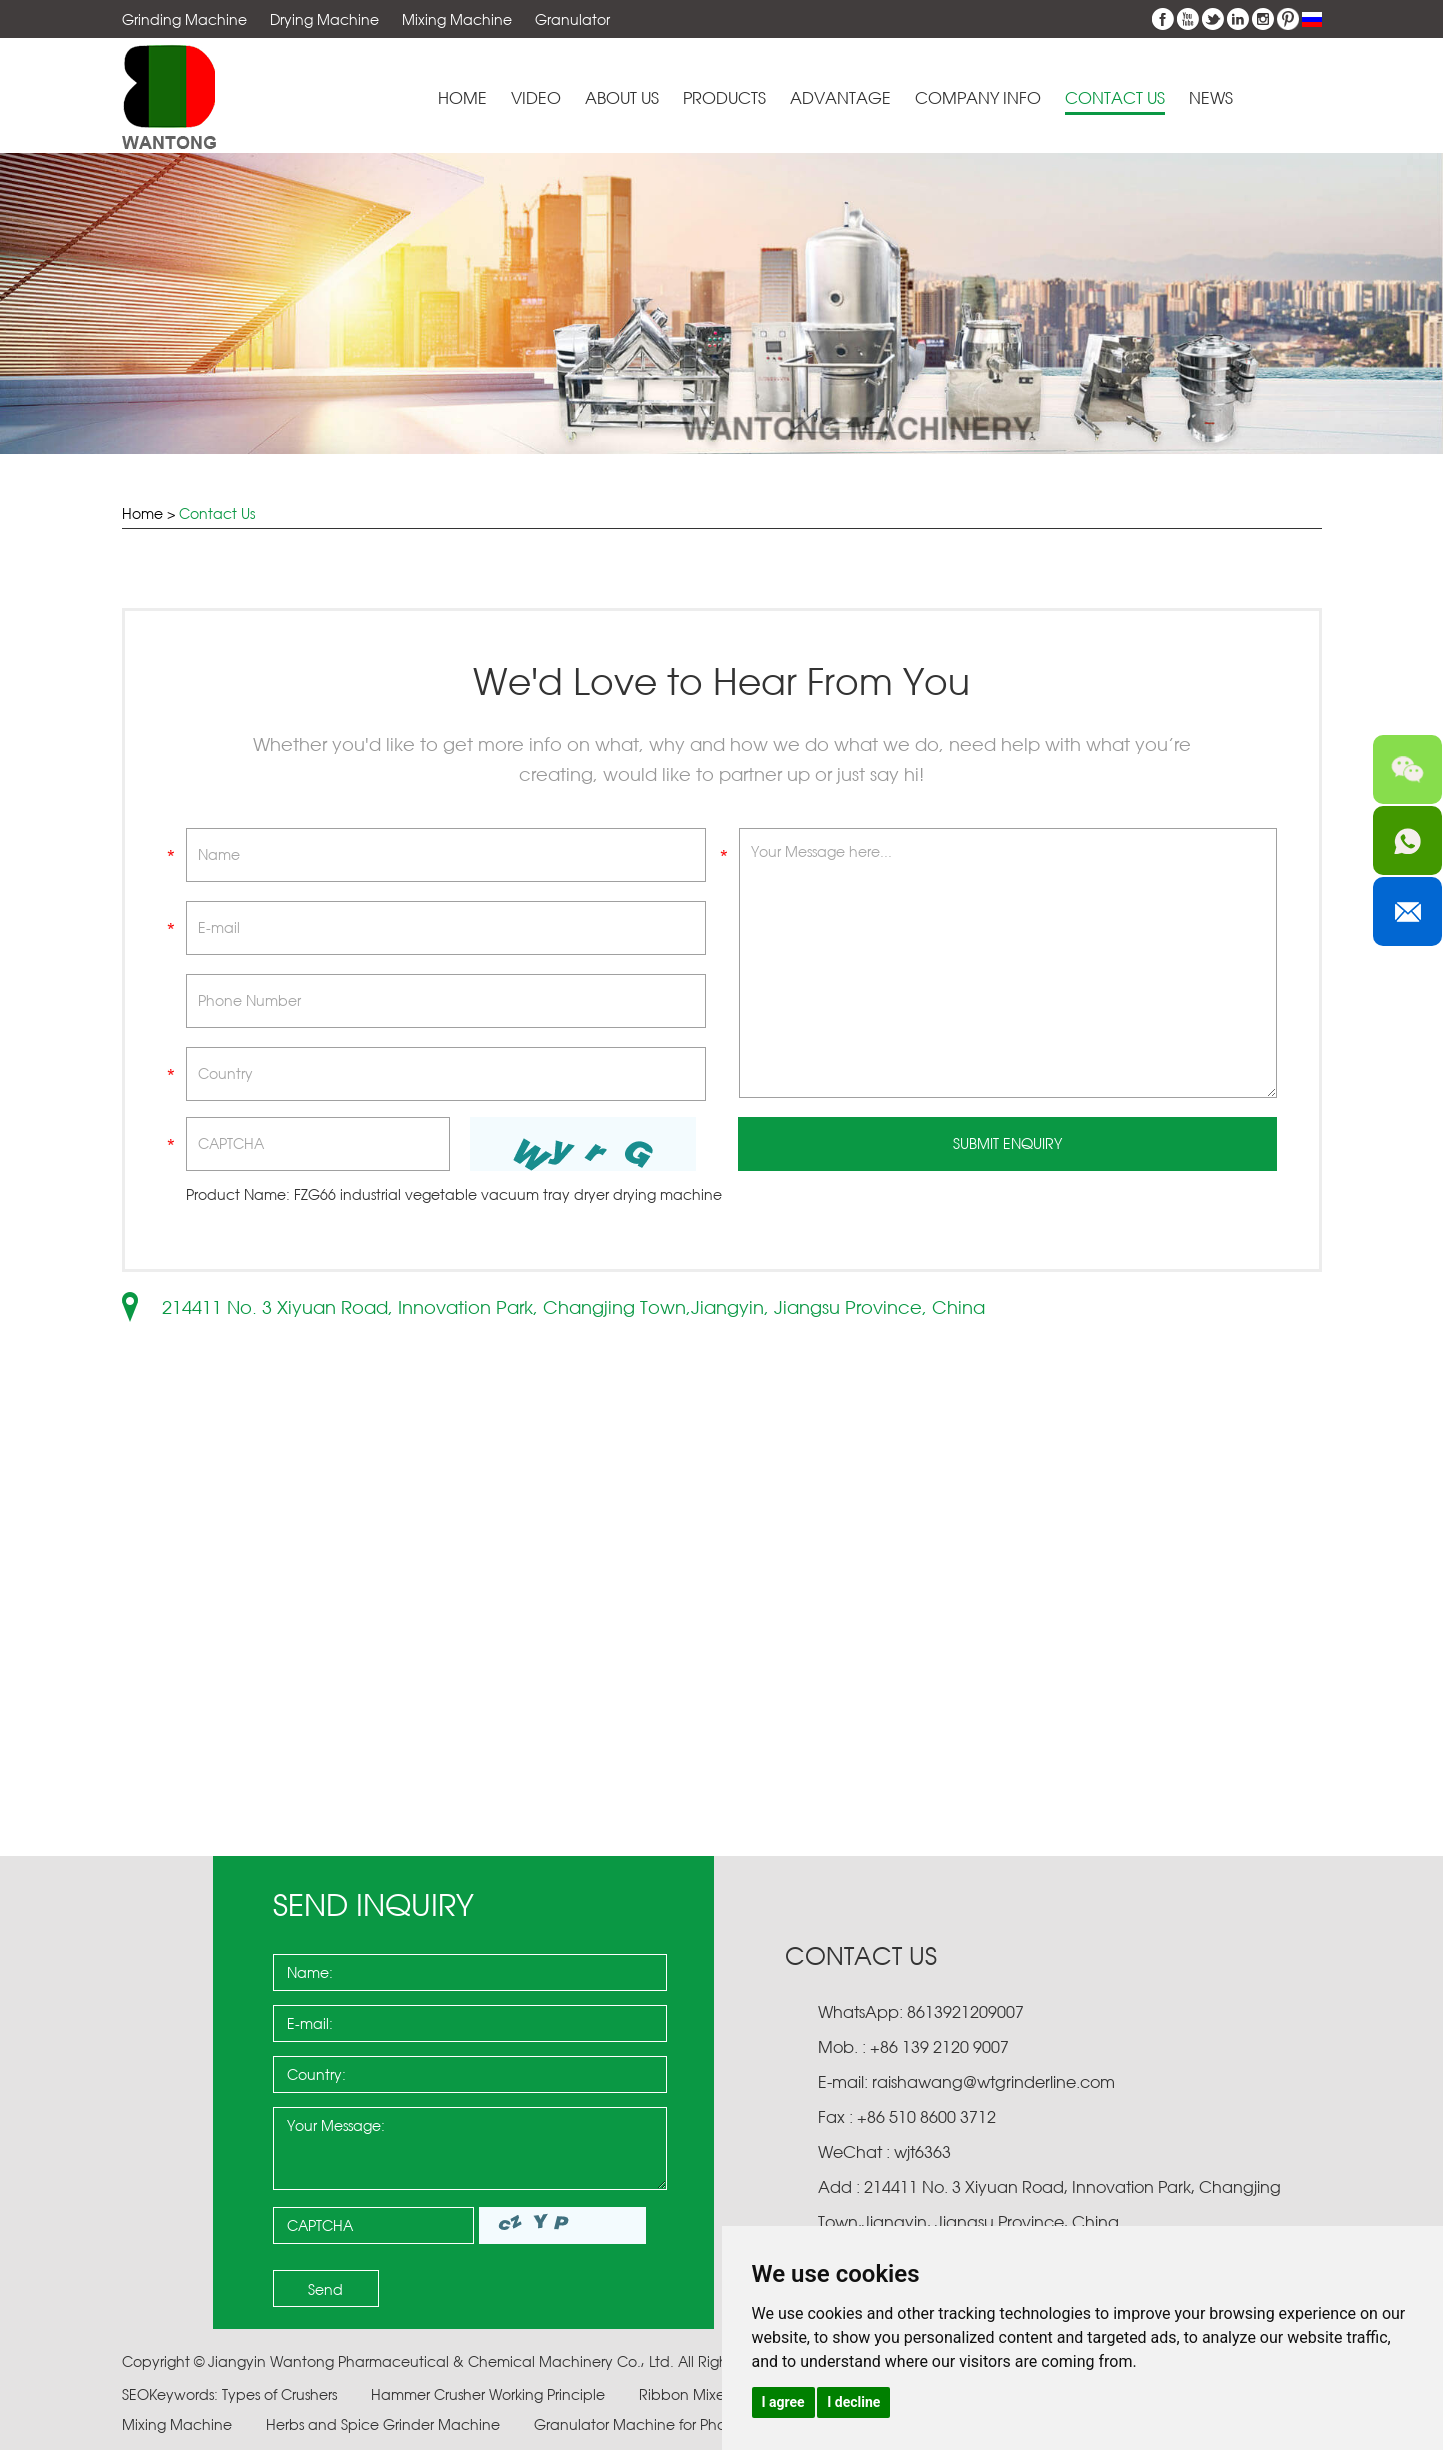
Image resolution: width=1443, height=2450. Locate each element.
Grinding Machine (184, 19)
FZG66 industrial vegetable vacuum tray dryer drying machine (508, 1194)
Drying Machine (324, 19)
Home (462, 98)
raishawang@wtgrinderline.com (993, 2082)
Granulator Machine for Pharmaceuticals (677, 2424)
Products (724, 98)
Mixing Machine (457, 19)
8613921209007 (963, 2012)
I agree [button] (783, 2402)
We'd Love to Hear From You (721, 681)
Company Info (978, 98)
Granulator (572, 19)
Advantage (840, 98)
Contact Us (1115, 98)
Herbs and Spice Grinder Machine (385, 2424)
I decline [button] (853, 2402)
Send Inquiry (373, 1904)
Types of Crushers (281, 2394)
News (1211, 98)
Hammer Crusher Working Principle (490, 2394)
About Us (622, 98)
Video (536, 98)
